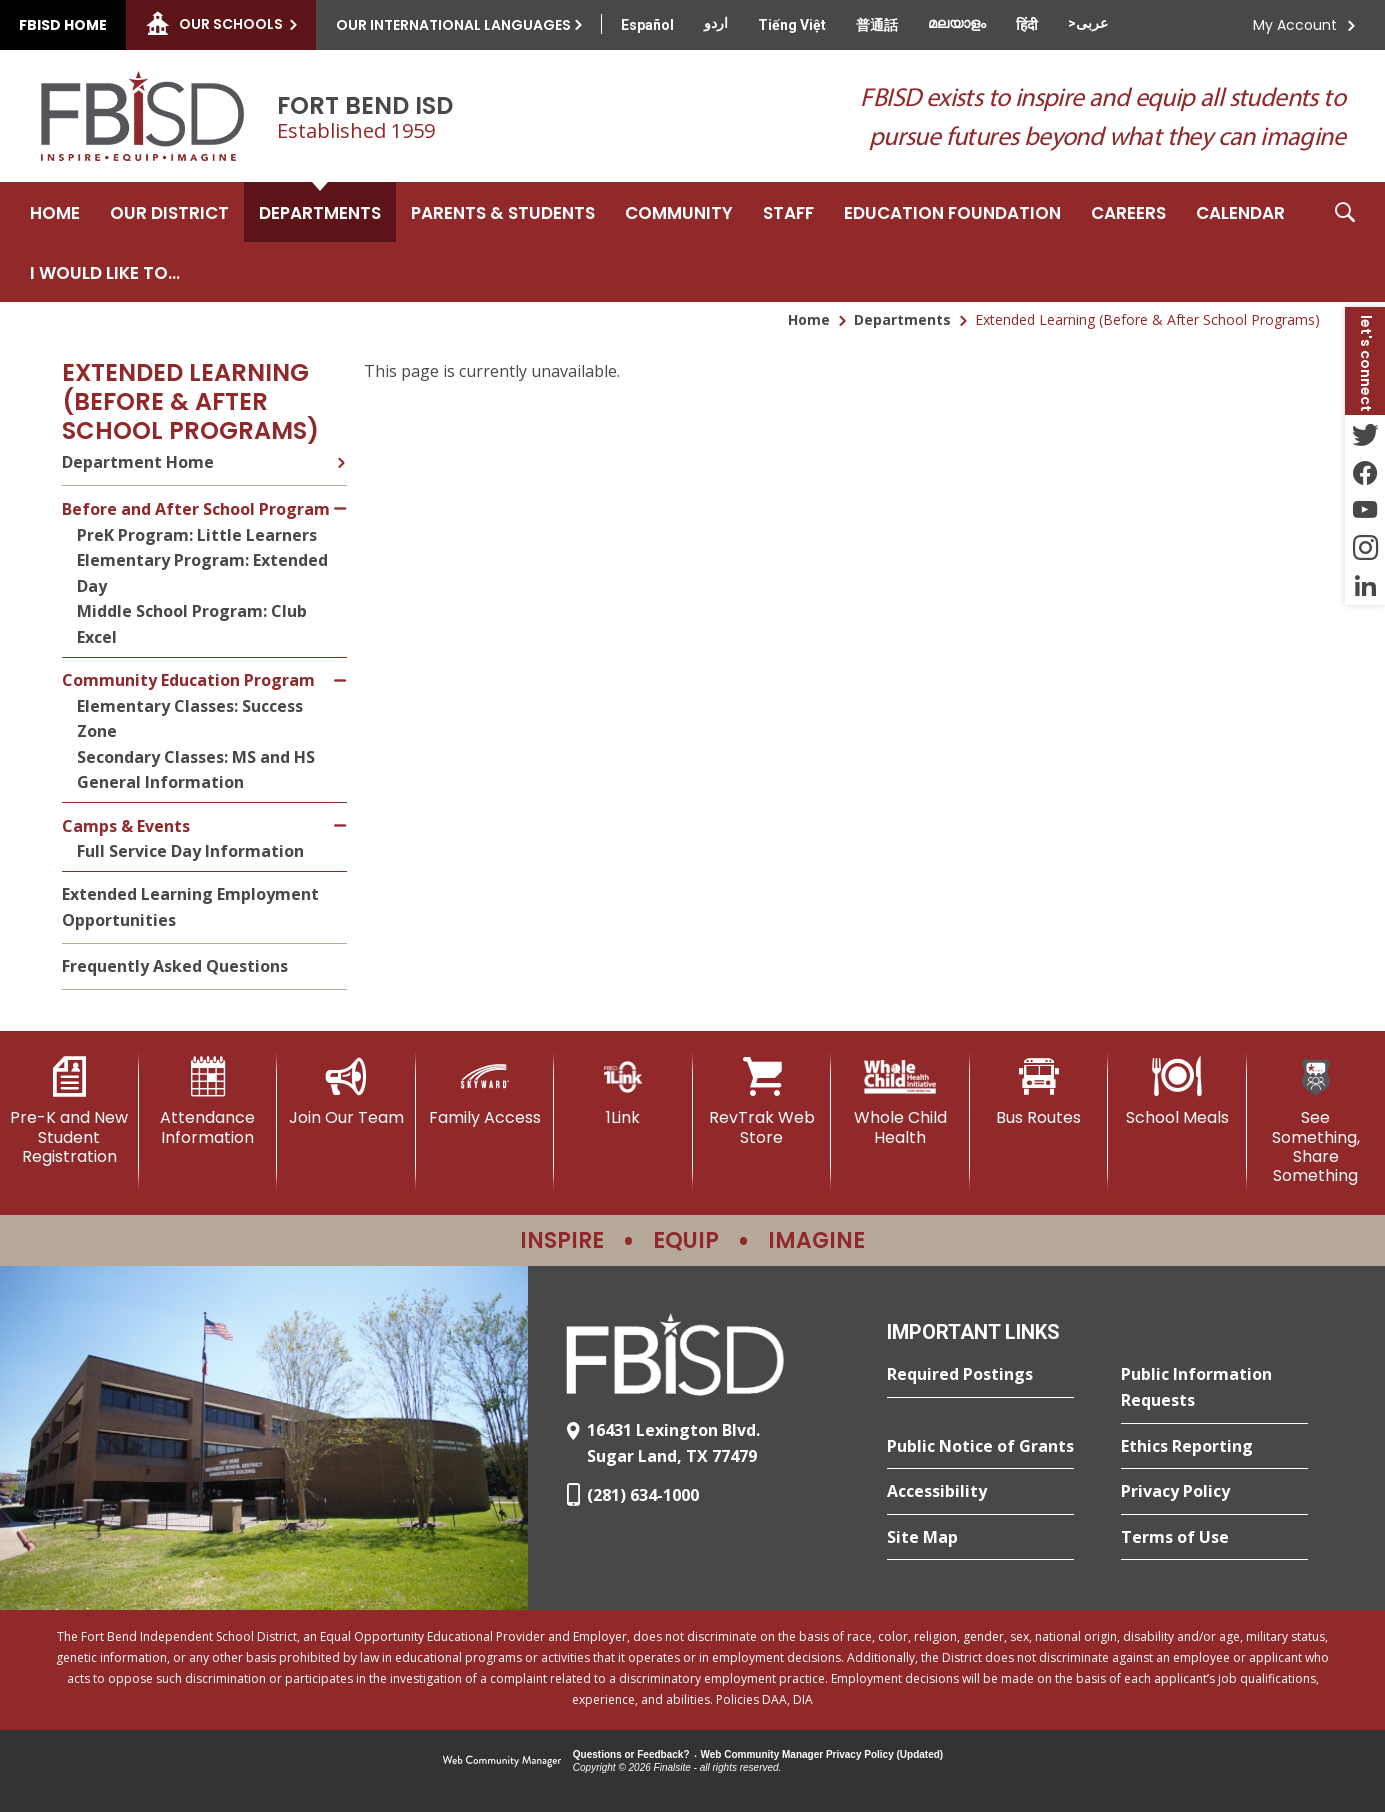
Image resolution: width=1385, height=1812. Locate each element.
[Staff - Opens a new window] (788, 212)
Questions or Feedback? (631, 1754)
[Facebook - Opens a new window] (1365, 472)
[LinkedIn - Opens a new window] (1365, 586)
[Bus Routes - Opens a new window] (1039, 1092)
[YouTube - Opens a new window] (1365, 510)
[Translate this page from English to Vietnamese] (792, 25)
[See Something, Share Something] (1316, 1121)
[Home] (55, 212)
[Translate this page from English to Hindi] (1027, 25)
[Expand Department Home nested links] (341, 460)
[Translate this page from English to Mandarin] (877, 25)
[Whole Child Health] (900, 1101)
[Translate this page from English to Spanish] (647, 25)
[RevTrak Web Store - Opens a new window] (762, 1101)
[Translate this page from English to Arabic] (1088, 23)
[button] (1345, 242)
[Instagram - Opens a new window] (1365, 548)
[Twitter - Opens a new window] (1365, 434)
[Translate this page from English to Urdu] (716, 23)
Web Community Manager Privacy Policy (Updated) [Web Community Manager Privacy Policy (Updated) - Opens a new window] (822, 1754)
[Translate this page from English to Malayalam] (957, 23)
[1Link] (623, 1091)
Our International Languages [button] (453, 25)
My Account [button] (1295, 25)
